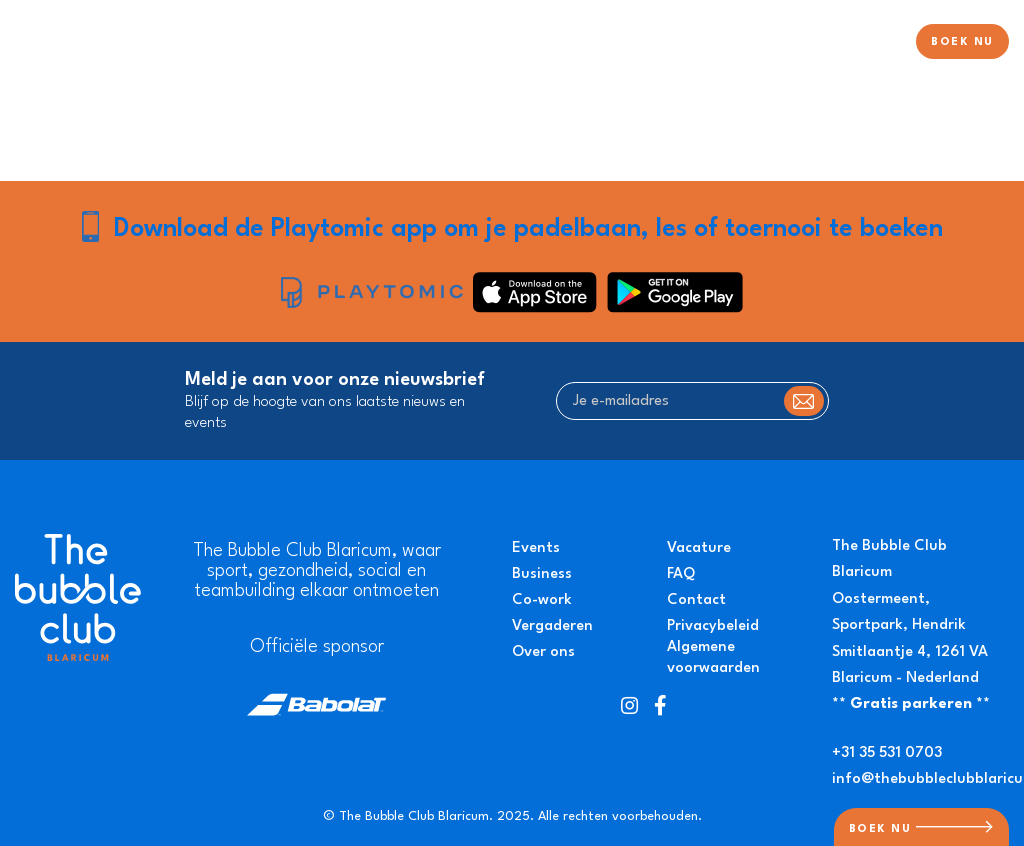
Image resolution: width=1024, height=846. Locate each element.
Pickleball (665, 43)
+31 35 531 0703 (887, 753)
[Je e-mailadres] (692, 401)
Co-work (542, 600)
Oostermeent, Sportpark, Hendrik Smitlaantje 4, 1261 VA (910, 626)
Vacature (699, 548)
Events (536, 548)
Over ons (864, 43)
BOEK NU (962, 42)
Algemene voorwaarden (713, 658)
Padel (529, 43)
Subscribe (804, 401)
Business (542, 574)
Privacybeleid (713, 626)
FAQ (681, 574)
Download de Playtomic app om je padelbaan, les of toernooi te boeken (528, 229)
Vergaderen (552, 626)
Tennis (590, 43)
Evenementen (765, 43)
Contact (696, 600)
